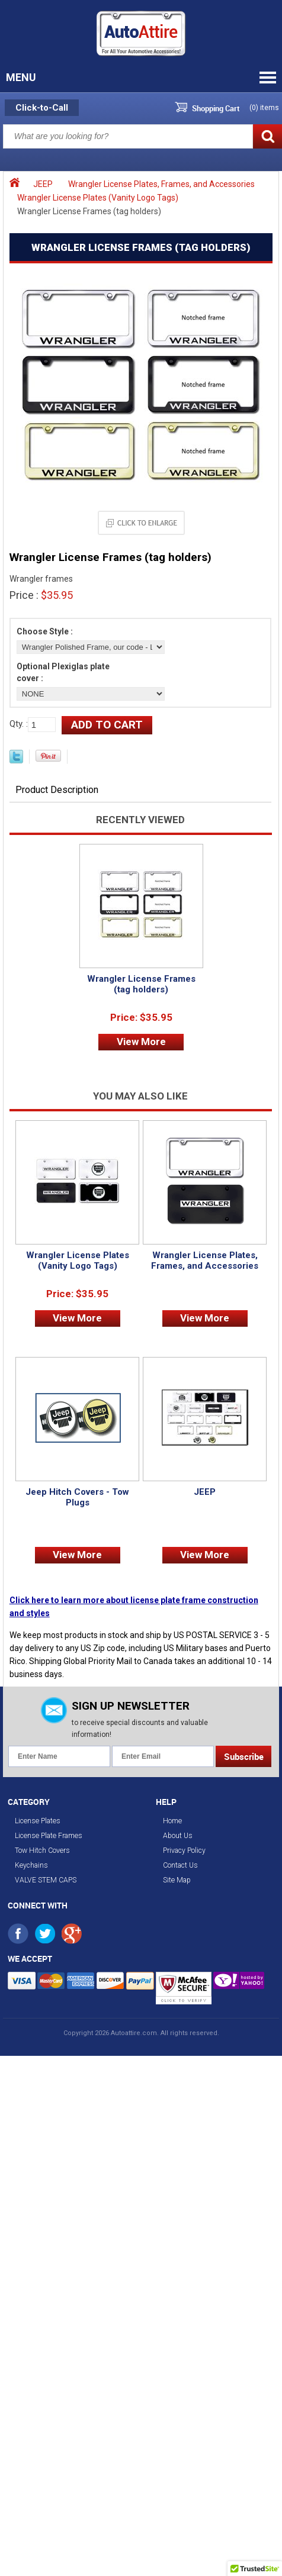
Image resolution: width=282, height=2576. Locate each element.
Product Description (56, 789)
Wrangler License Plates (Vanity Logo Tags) (97, 197)
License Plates (37, 1821)
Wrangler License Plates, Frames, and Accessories (161, 184)
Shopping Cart (216, 108)
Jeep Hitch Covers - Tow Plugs (77, 1497)
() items (264, 108)
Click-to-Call (41, 107)
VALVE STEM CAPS (45, 1880)
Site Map (177, 1880)
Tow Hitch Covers (42, 1850)
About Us (178, 1836)
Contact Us (180, 1865)
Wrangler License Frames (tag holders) (141, 984)
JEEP (43, 184)
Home (172, 1821)
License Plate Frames (48, 1836)
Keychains (31, 1865)
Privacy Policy (184, 1850)
